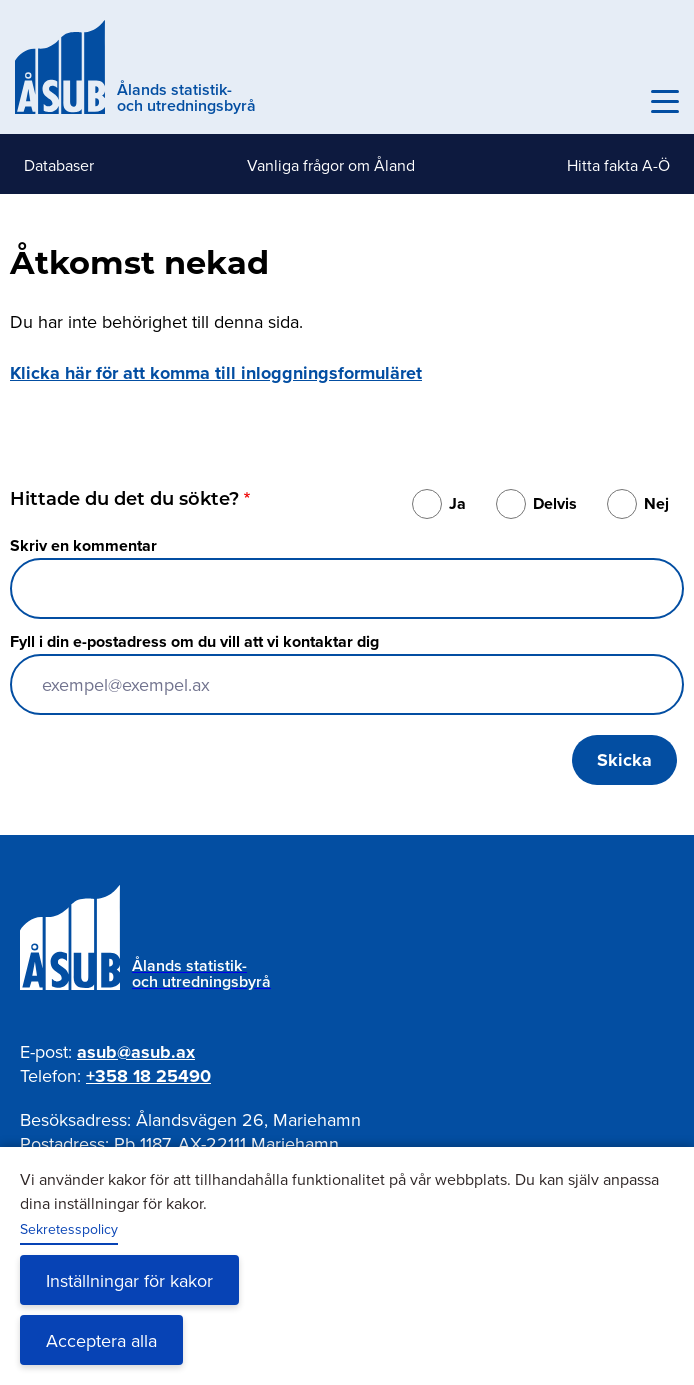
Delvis (555, 503)
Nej (656, 503)
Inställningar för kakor (129, 1280)
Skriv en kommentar (83, 545)
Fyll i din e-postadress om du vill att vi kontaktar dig (194, 641)
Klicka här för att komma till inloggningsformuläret (216, 373)
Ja (457, 503)
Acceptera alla (101, 1340)
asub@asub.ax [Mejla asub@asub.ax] (136, 1052)
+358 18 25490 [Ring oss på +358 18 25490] (148, 1076)
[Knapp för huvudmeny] (665, 102)
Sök (621, 102)
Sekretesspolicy (69, 1229)
